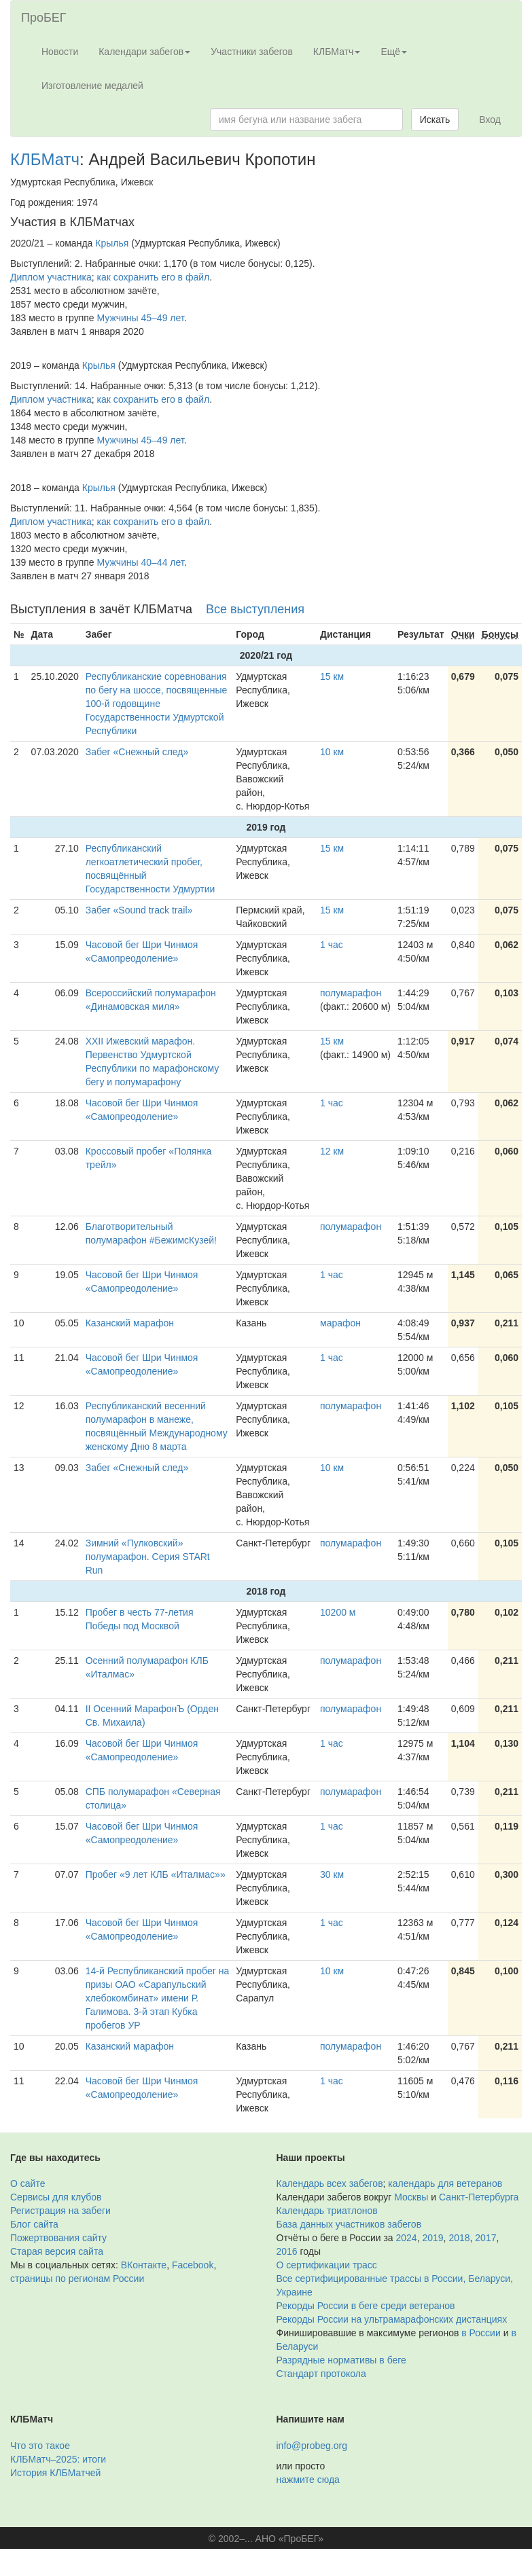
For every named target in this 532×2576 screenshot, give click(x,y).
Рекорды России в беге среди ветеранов (366, 2305)
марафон (340, 1323)
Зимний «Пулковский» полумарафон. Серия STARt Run (148, 1557)
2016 (287, 2251)
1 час (331, 944)
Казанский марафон (130, 1323)
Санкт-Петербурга (478, 2197)
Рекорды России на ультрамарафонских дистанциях (392, 2319)
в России (480, 2332)
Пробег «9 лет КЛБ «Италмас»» (156, 1874)
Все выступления (255, 609)
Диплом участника (51, 277)
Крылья (111, 243)
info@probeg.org (312, 2445)
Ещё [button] (393, 51)
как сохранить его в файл (153, 277)
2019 (432, 2237)
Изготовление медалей (92, 85)
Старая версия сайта (56, 2251)
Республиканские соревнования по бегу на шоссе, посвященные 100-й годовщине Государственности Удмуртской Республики (157, 703)
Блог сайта (34, 2224)
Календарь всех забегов (330, 2183)
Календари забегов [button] (144, 51)
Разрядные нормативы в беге (341, 2360)
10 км (332, 751)
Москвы (411, 2197)
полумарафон (350, 992)
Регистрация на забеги (60, 2210)
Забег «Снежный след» (137, 751)
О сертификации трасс (327, 2265)
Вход (490, 119)
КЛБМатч (44, 159)
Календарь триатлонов (327, 2210)
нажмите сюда (308, 2479)
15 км (332, 676)
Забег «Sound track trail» (139, 910)
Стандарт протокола (321, 2373)
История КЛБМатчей (55, 2472)
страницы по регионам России (77, 2278)
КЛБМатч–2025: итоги (58, 2459)
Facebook (192, 2265)
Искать (435, 119)
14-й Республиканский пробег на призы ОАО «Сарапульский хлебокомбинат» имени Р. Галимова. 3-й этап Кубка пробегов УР (158, 1998)
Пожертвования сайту (58, 2237)
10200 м (337, 1612)
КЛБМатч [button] (337, 51)
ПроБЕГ (44, 17)
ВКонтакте (143, 2265)
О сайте (27, 2183)
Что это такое (40, 2445)
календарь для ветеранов (445, 2183)
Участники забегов (252, 51)
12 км (332, 1151)
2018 (458, 2237)
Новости (59, 51)
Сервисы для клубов (56, 2197)
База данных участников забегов (349, 2224)
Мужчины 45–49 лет (140, 317)
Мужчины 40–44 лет (140, 562)
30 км (332, 1874)
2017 (485, 2237)
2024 (406, 2237)
